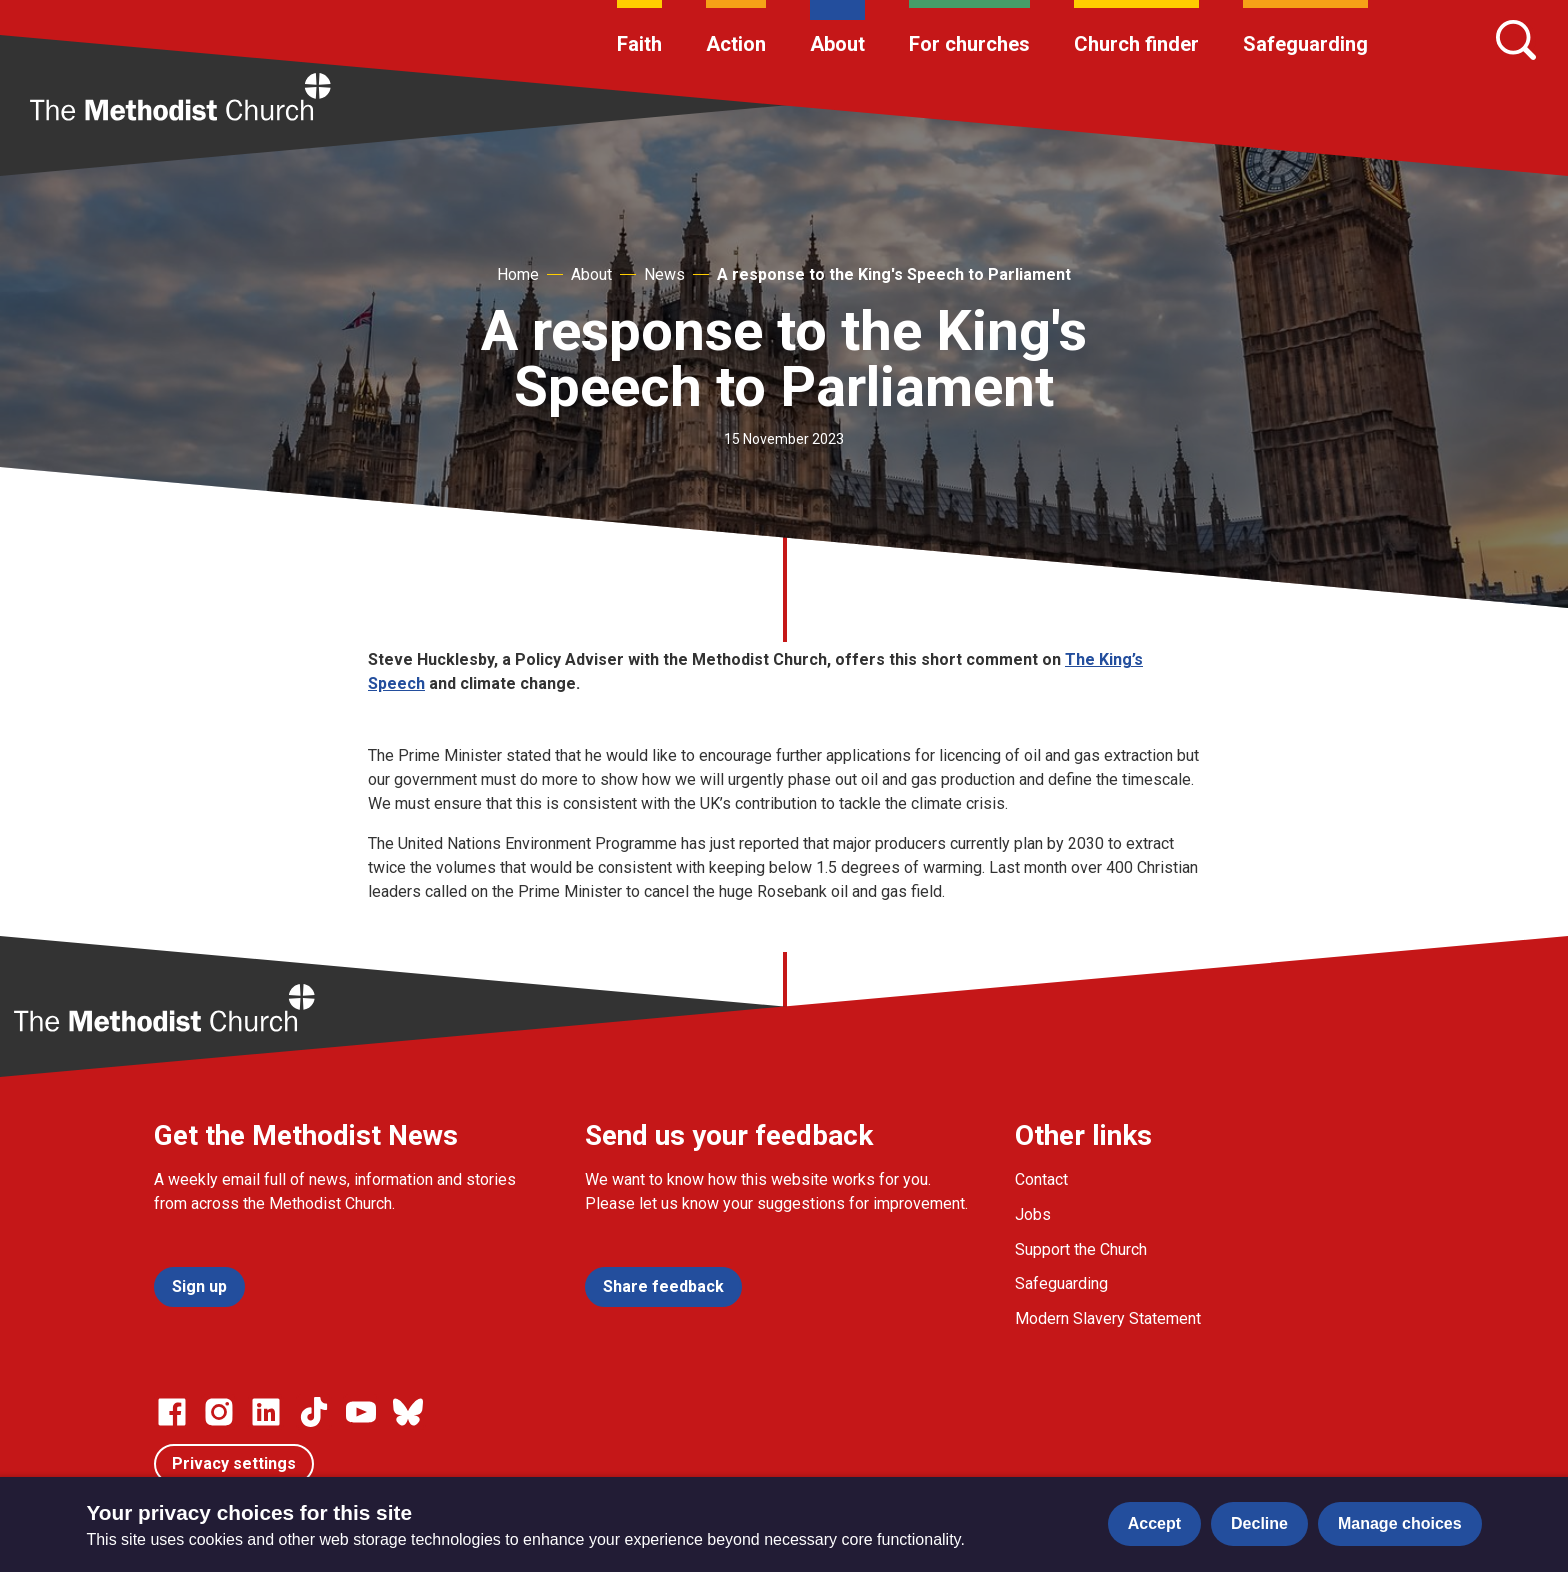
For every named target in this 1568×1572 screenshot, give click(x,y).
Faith (639, 44)
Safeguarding (1305, 44)
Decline (1259, 1523)
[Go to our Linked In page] (266, 1412)
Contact (1041, 1179)
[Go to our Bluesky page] (408, 1412)
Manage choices (1400, 1523)
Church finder (1136, 44)
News (664, 274)
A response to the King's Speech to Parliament (894, 274)
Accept (1154, 1523)
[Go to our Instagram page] (219, 1412)
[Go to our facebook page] (172, 1412)
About (837, 44)
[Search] (1516, 40)
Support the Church (1081, 1249)
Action (736, 44)
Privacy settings (234, 1463)
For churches (969, 44)
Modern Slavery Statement (1108, 1318)
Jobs (1033, 1214)
